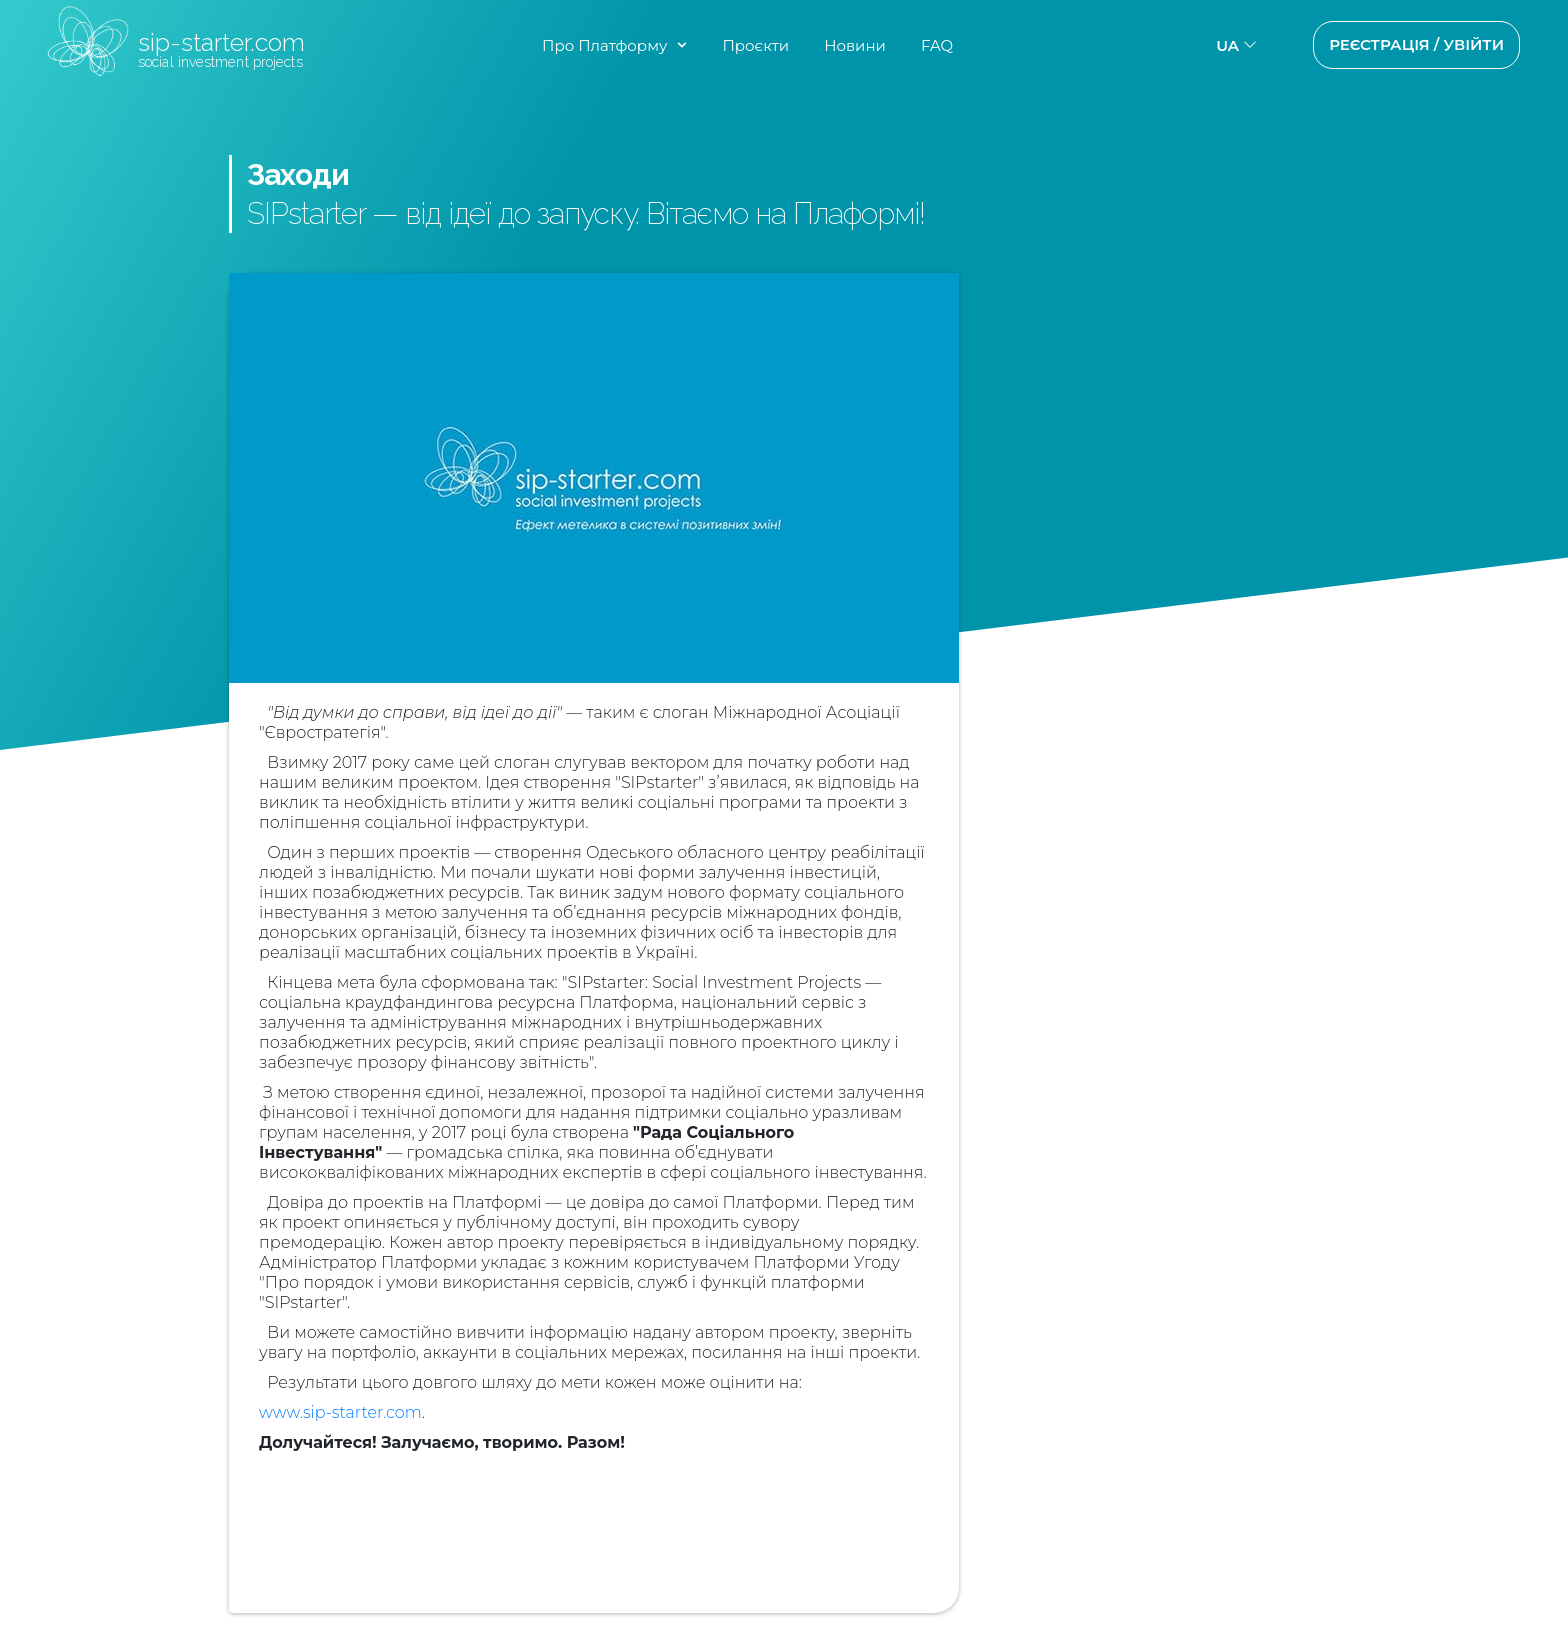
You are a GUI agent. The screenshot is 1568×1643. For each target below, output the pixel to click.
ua (1227, 45)
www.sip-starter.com (340, 1412)
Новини (855, 45)
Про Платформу (604, 45)
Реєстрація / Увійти (1416, 44)
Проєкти (755, 45)
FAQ (937, 45)
